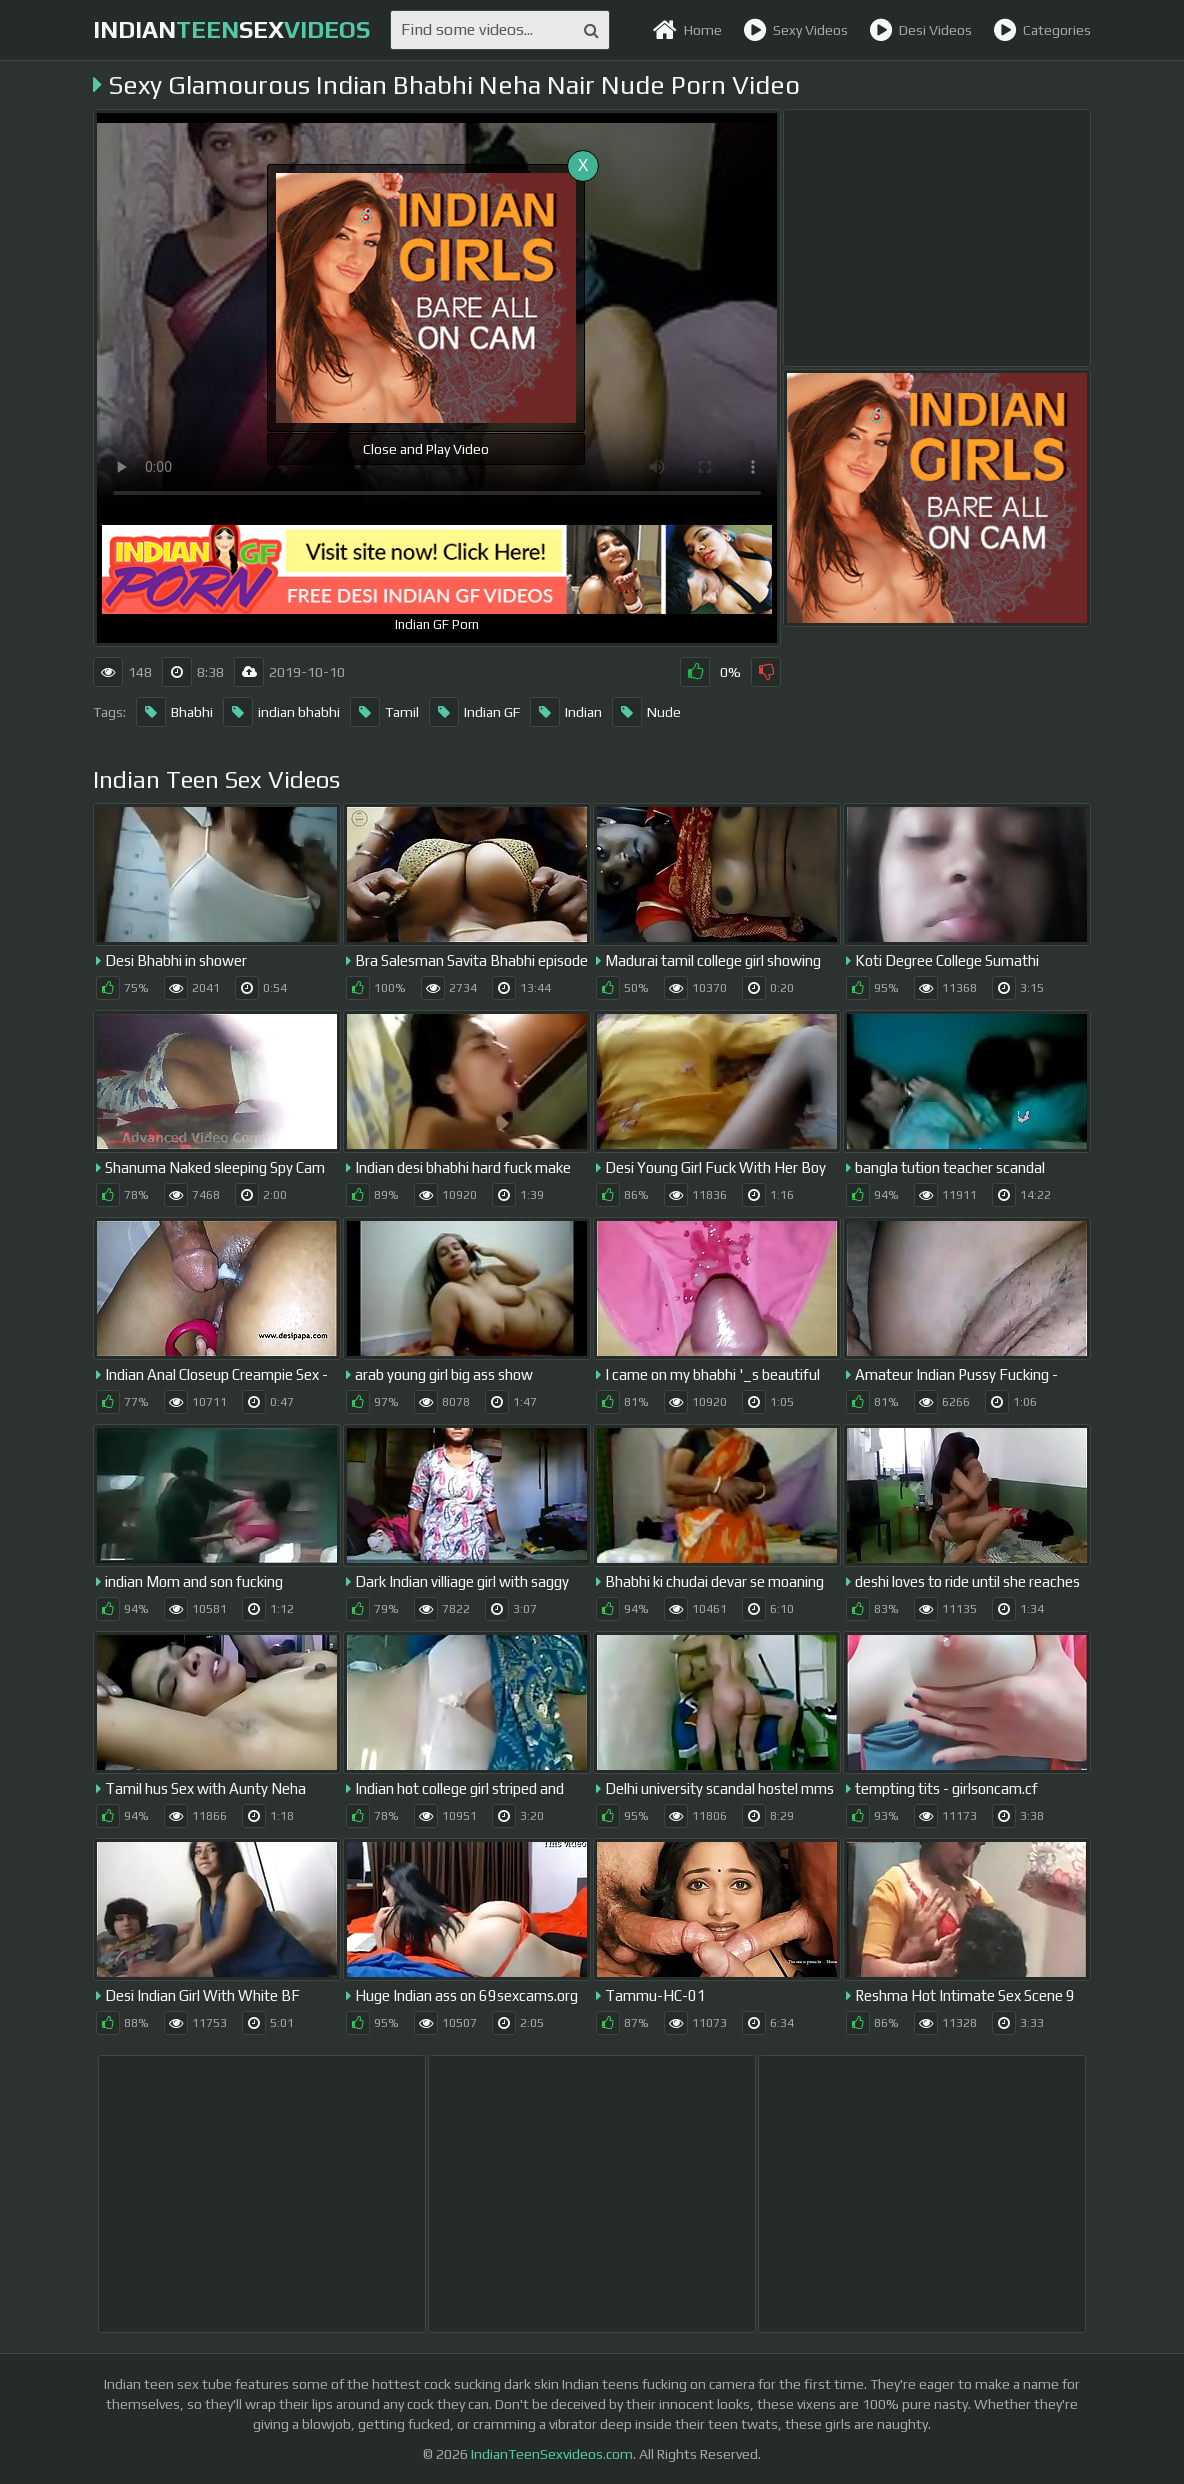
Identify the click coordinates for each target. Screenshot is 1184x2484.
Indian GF (474, 712)
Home (687, 30)
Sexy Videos (795, 30)
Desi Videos (920, 30)
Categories (1042, 30)
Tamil (384, 712)
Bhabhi (174, 712)
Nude (646, 712)
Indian (566, 712)
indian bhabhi (281, 712)
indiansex (231, 29)
